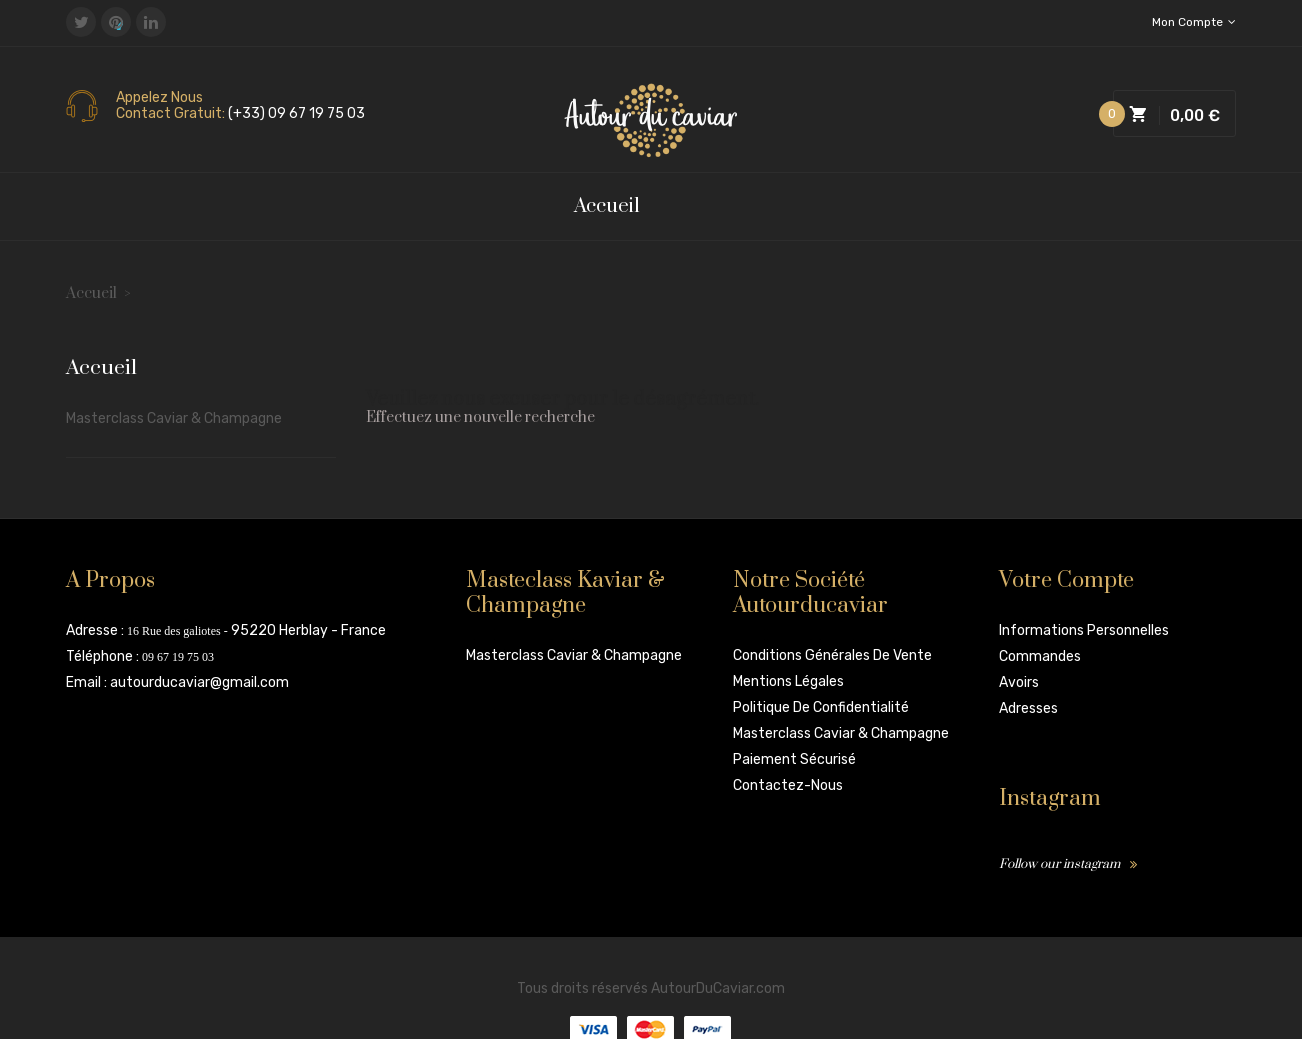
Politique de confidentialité (821, 707)
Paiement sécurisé (794, 759)
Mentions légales (788, 681)
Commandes (1040, 656)
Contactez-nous (788, 785)
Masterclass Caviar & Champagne (174, 418)
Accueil (101, 368)
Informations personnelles (1084, 630)
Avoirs (1019, 682)
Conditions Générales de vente (832, 655)
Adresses (1028, 708)
